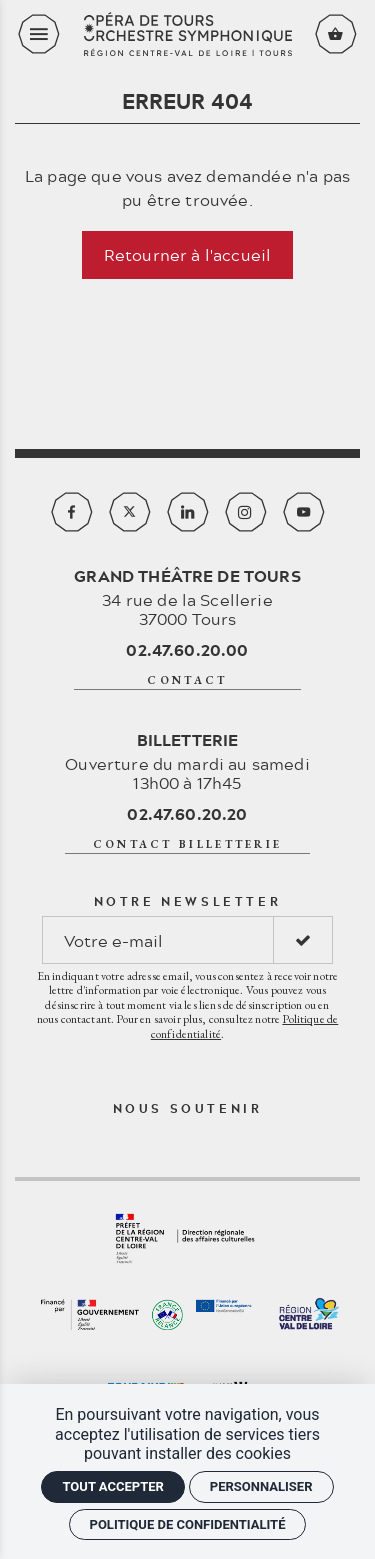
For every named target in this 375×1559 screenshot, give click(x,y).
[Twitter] (130, 512)
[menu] (39, 34)
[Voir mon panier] (336, 34)
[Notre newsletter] (158, 940)
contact (187, 680)
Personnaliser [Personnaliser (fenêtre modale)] (261, 1486)
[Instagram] (246, 512)
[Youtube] (304, 512)
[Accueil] (188, 34)
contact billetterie (188, 844)
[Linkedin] (188, 512)
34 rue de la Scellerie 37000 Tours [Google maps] (187, 597)
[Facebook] (72, 512)
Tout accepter (112, 1486)
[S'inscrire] (303, 940)
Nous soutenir (188, 1108)
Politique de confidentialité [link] (188, 1524)
